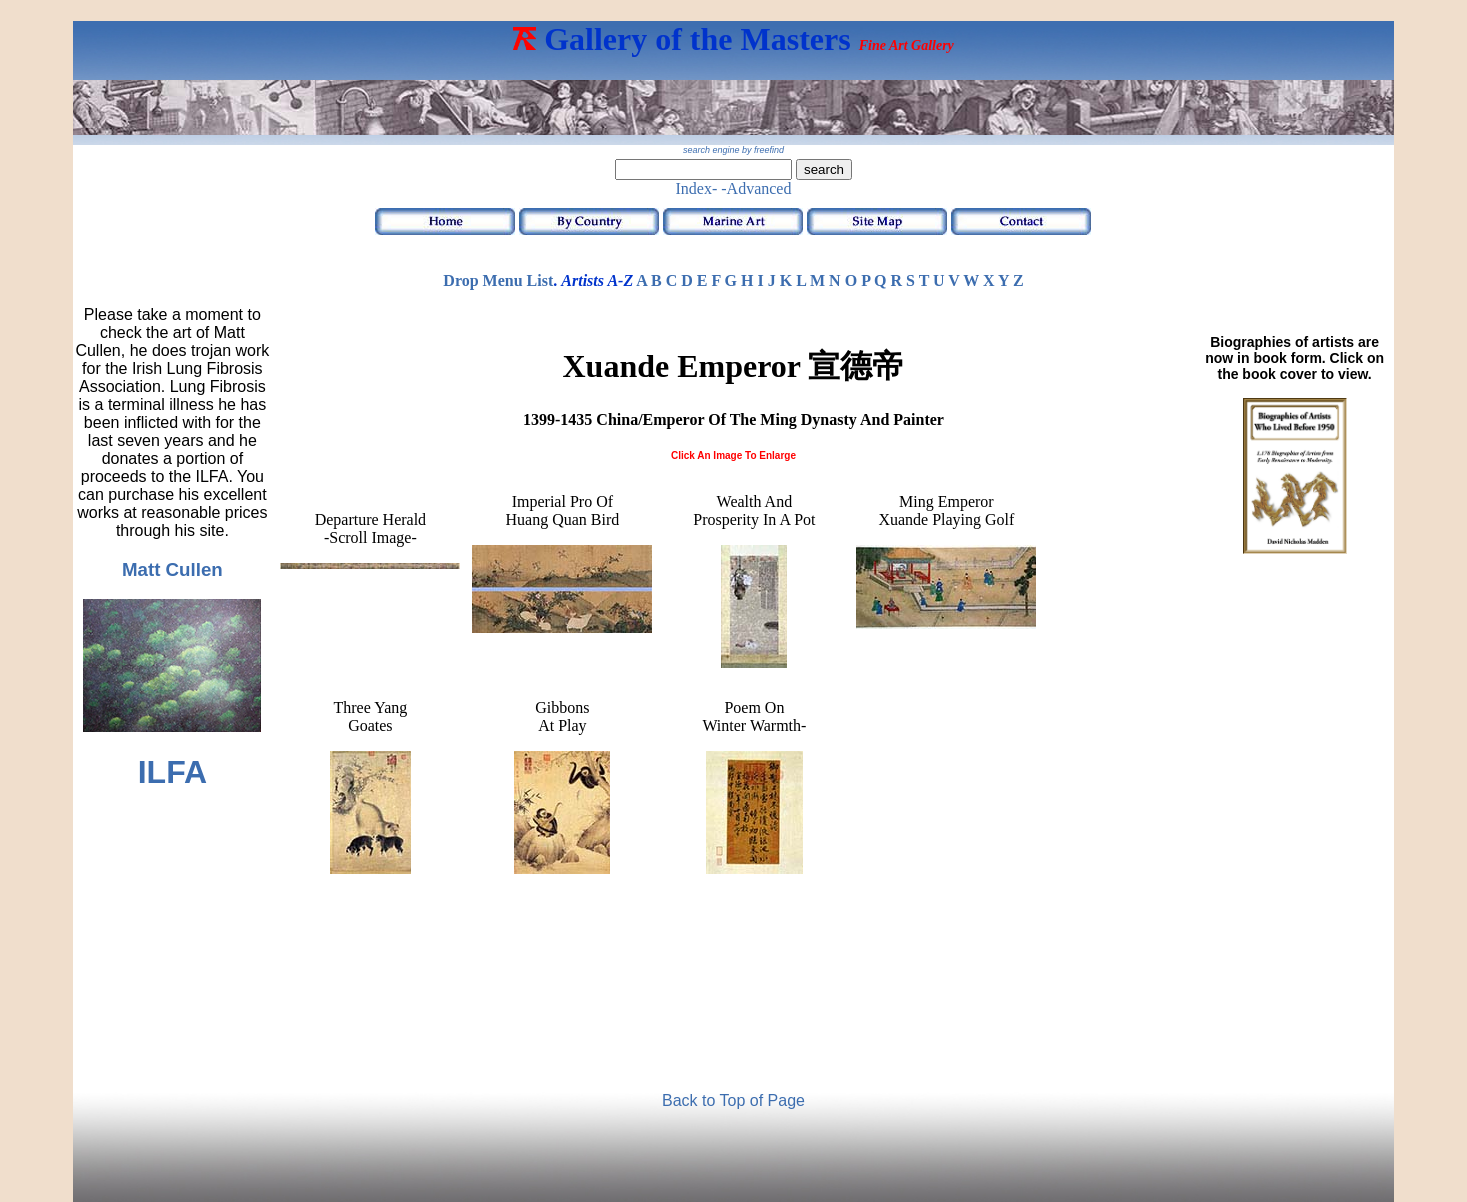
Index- (697, 188)
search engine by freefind (733, 150)
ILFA (172, 772)
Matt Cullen (172, 569)
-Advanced (756, 188)
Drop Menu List (498, 280)
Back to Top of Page (733, 1100)
